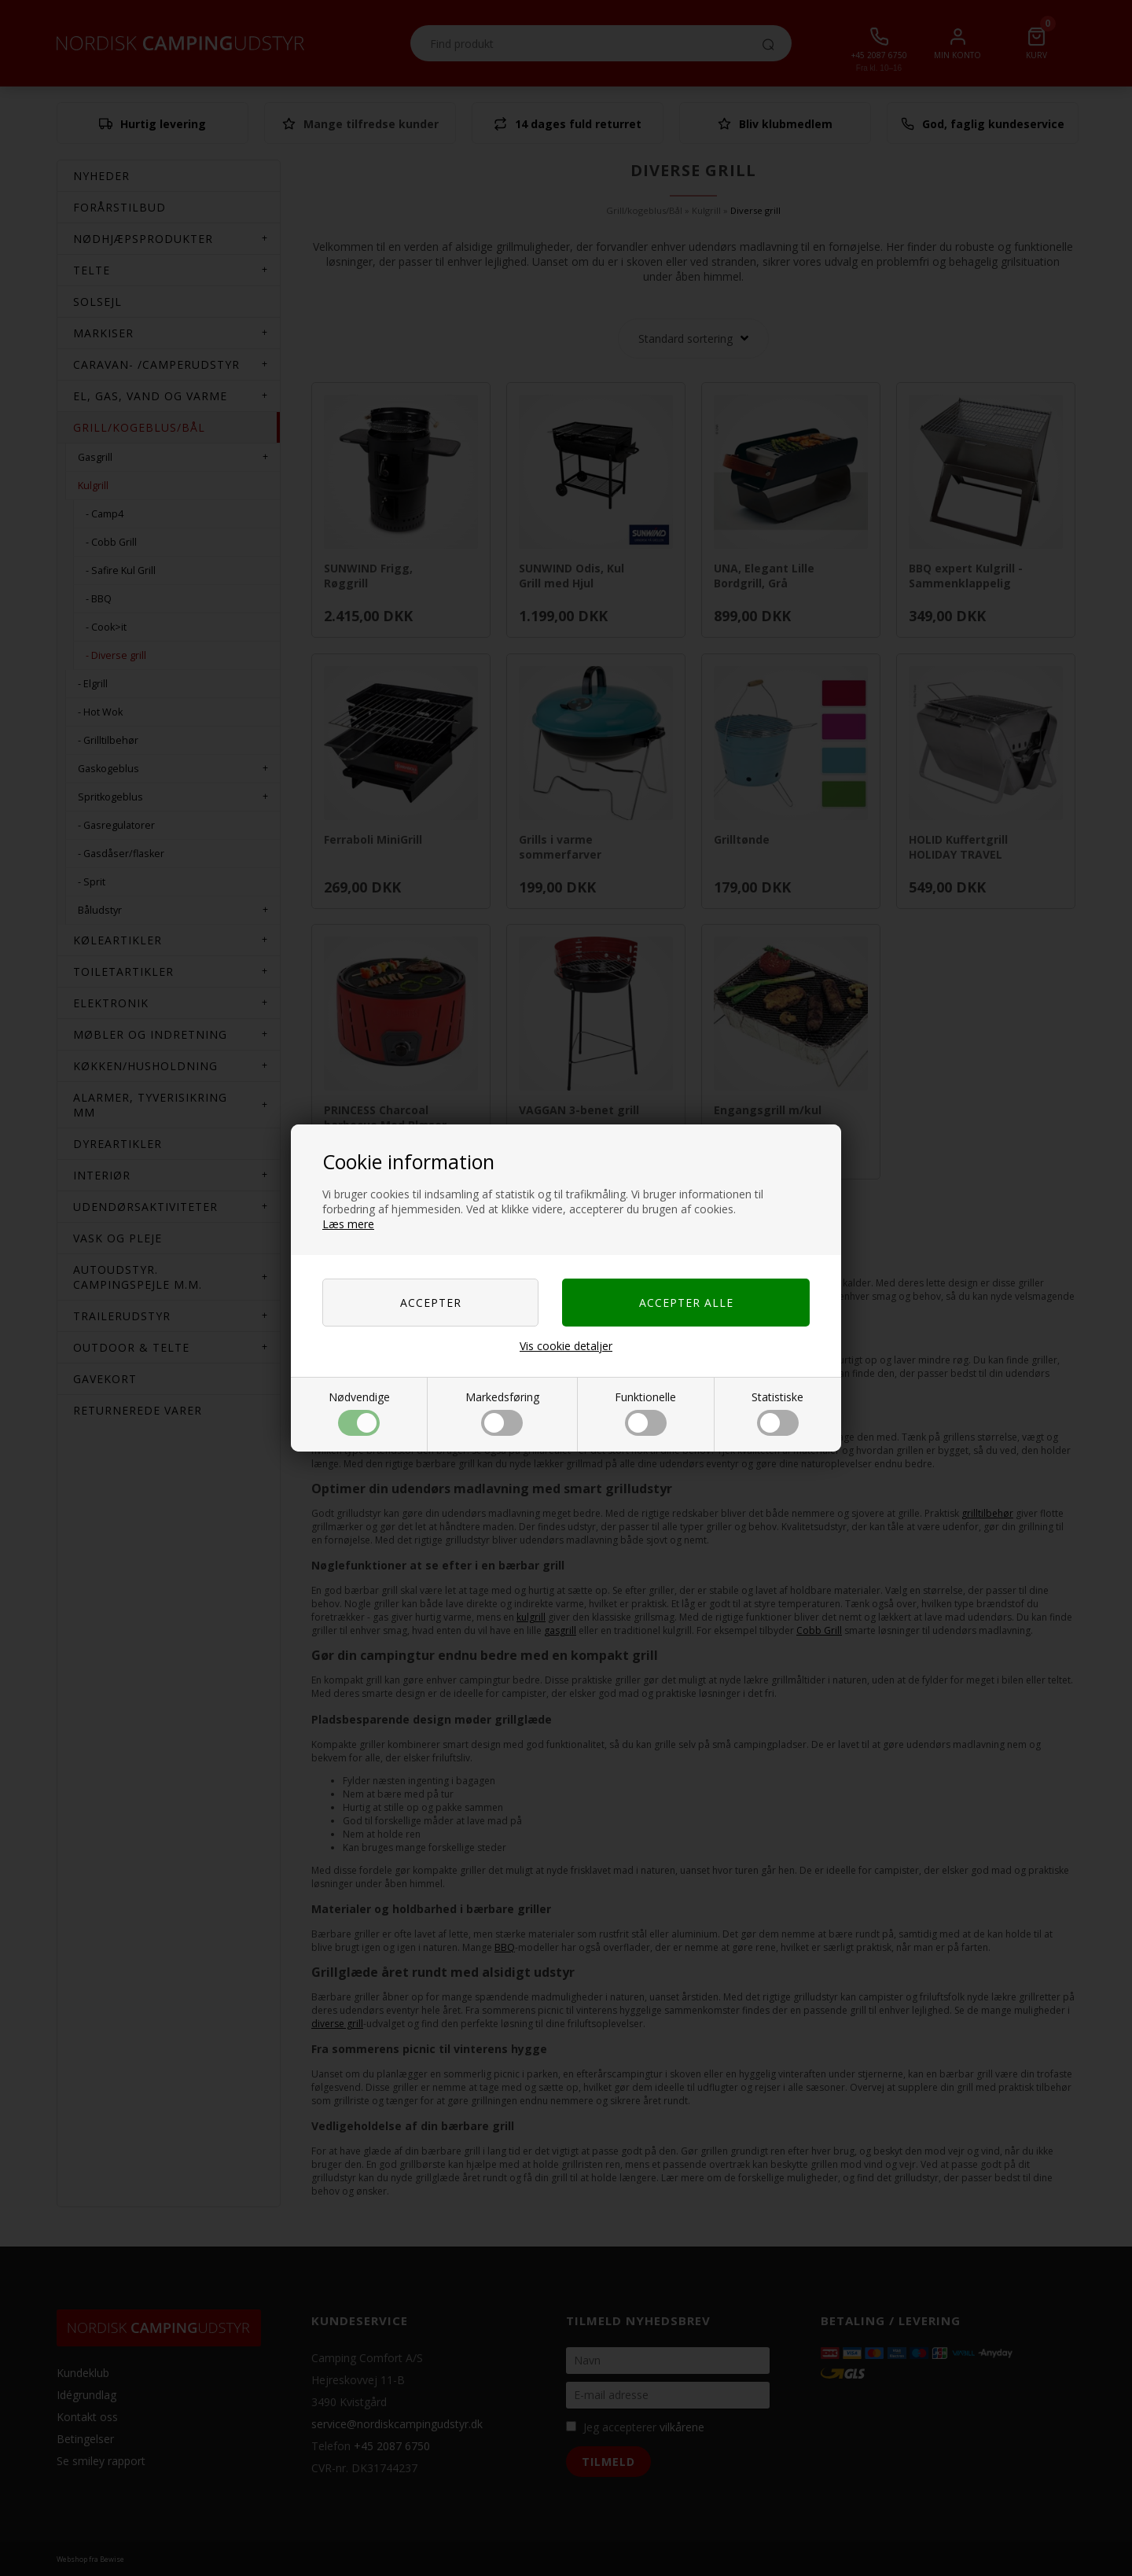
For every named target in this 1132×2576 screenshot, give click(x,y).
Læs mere (348, 1223)
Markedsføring (502, 1412)
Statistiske (777, 1412)
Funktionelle (645, 1412)
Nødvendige (359, 1412)
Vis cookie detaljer (566, 1345)
